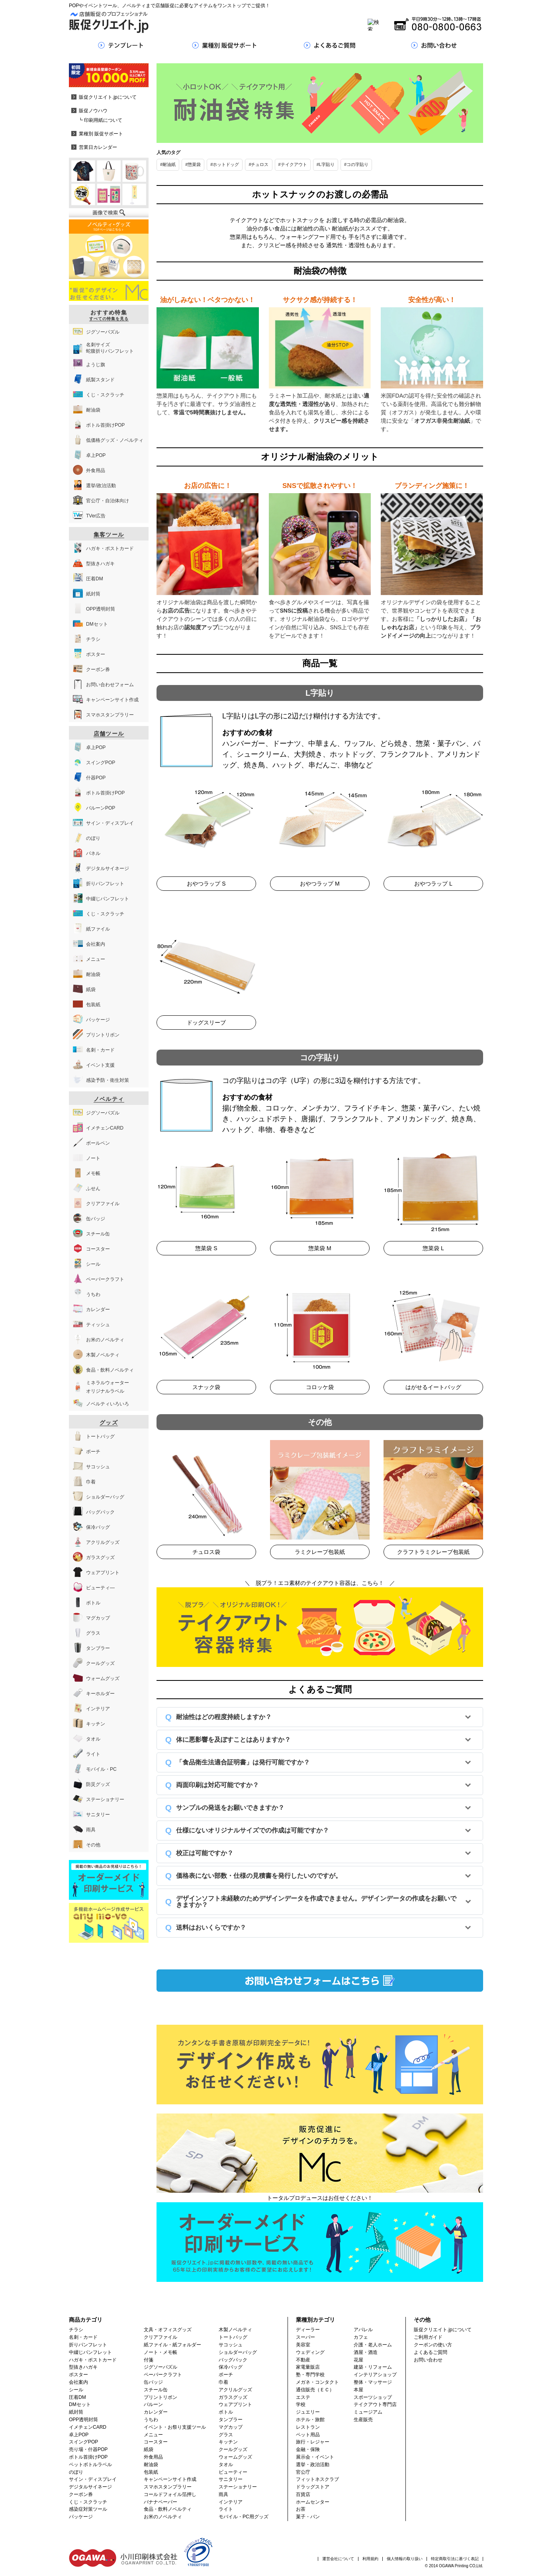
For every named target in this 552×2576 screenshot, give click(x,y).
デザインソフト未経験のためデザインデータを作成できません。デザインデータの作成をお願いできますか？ (316, 1901)
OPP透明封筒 (83, 2419)
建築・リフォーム (373, 2367)
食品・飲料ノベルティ (168, 2509)
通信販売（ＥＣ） (315, 2390)
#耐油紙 (168, 164)
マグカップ (231, 2427)
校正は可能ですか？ (204, 1853)
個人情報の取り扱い (405, 2558)
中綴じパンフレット (90, 2352)
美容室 (303, 2345)
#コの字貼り (356, 164)
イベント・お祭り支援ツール (175, 2427)
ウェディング (310, 2352)
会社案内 (78, 2382)
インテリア (231, 2502)
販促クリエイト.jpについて (443, 2329)
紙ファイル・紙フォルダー (172, 2345)
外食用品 (153, 2457)
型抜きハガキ (83, 2367)
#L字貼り (326, 164)
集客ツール (109, 534)
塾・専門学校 (310, 2374)
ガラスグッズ (233, 2397)
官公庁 (303, 2472)
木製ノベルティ (235, 2329)
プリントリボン (160, 2397)
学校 (300, 2404)
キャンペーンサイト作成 (170, 2479)
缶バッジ (153, 2382)
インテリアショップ (375, 2374)
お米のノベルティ (163, 2516)
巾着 (223, 2382)
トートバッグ (233, 2337)
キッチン (228, 2442)
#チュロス (258, 164)
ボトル (226, 2412)
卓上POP (78, 2434)
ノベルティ (109, 1099)
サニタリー (231, 2479)
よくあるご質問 (430, 2352)
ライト (226, 2509)
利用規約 (370, 2558)
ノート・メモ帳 (160, 2352)
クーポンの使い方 (433, 2345)
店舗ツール (109, 733)
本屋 (358, 2390)
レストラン (308, 2427)
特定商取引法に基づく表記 (455, 2558)
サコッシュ (231, 2345)
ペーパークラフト (163, 2374)
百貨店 (303, 2494)
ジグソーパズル (160, 2367)
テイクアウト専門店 (375, 2404)
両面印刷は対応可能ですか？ (217, 1785)
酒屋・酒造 (366, 2352)
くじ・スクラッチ (88, 2502)
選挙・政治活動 (312, 2464)
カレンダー (156, 2412)
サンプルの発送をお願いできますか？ (230, 1807)
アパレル (363, 2329)
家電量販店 (308, 2367)
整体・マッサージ (373, 2382)
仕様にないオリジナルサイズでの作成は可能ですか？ (252, 1830)
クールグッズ (233, 2449)
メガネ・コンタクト (317, 2382)
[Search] (265, 25)
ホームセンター (312, 2502)
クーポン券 (81, 2494)
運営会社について (338, 2558)
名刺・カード (83, 2337)
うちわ (151, 2419)
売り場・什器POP (88, 2449)
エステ (303, 2397)
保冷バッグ (231, 2367)
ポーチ (226, 2374)
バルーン (153, 2404)
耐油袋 (151, 2464)
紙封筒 (76, 2412)
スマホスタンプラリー (168, 2487)
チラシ (76, 2329)
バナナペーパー (160, 2502)
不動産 (303, 2360)
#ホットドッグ (224, 164)
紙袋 (148, 2449)
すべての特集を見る (109, 318)
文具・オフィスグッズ (168, 2329)
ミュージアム (368, 2412)
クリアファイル (160, 2337)
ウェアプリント (235, 2404)
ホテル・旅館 (310, 2419)
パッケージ (81, 2516)
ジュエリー (308, 2412)
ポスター (78, 2374)
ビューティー (233, 2472)
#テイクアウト (292, 164)
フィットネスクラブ (317, 2479)
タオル (226, 2464)
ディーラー (308, 2329)
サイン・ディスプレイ (93, 2479)
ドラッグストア (312, 2487)
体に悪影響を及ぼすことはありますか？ (233, 1739)
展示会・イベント (315, 2457)
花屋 (358, 2360)
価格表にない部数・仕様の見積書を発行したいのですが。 (259, 1875)
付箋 (148, 2360)
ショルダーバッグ (238, 2352)
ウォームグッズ (235, 2457)
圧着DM (77, 2397)
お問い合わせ (428, 2360)
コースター (156, 2442)
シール (76, 2390)
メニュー (153, 2434)
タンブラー (231, 2419)
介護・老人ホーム (373, 2345)
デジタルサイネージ (90, 2487)
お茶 (300, 2509)
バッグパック (233, 2360)
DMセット (80, 2404)
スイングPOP (83, 2442)
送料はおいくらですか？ (211, 1927)
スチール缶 (156, 2390)
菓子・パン (308, 2516)
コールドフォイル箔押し (170, 2494)
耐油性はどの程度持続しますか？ (224, 1716)
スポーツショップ (373, 2397)
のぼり (76, 2472)
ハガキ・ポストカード (93, 2360)
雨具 (223, 2494)
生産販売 (363, 2419)
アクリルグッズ (235, 2390)
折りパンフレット (88, 2345)
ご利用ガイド (428, 2337)
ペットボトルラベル (90, 2464)
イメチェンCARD (87, 2427)
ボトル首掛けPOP (88, 2457)
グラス (226, 2434)
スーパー (305, 2337)
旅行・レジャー (312, 2442)
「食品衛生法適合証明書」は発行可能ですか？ (243, 1762)
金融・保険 (308, 2449)
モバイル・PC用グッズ (243, 2516)
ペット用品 (308, 2434)
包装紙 (151, 2472)
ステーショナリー (238, 2487)
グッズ (109, 1422)
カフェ (361, 2337)
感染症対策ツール (88, 2509)
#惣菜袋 (193, 164)
